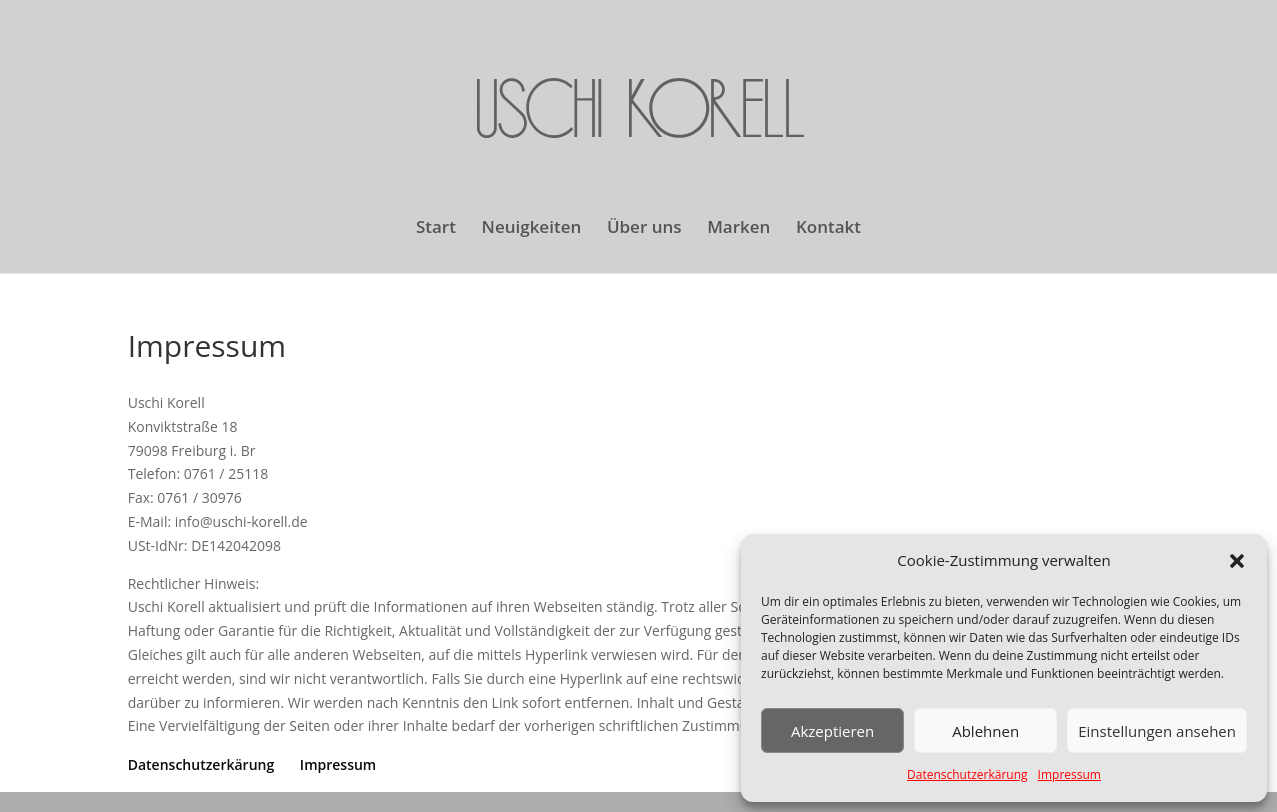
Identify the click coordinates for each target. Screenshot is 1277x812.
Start (436, 229)
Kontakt (828, 229)
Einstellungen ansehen (1157, 731)
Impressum (1069, 774)
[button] (1237, 561)
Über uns (644, 229)
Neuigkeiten (532, 229)
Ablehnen (985, 731)
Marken (738, 229)
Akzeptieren (832, 731)
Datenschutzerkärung (967, 774)
